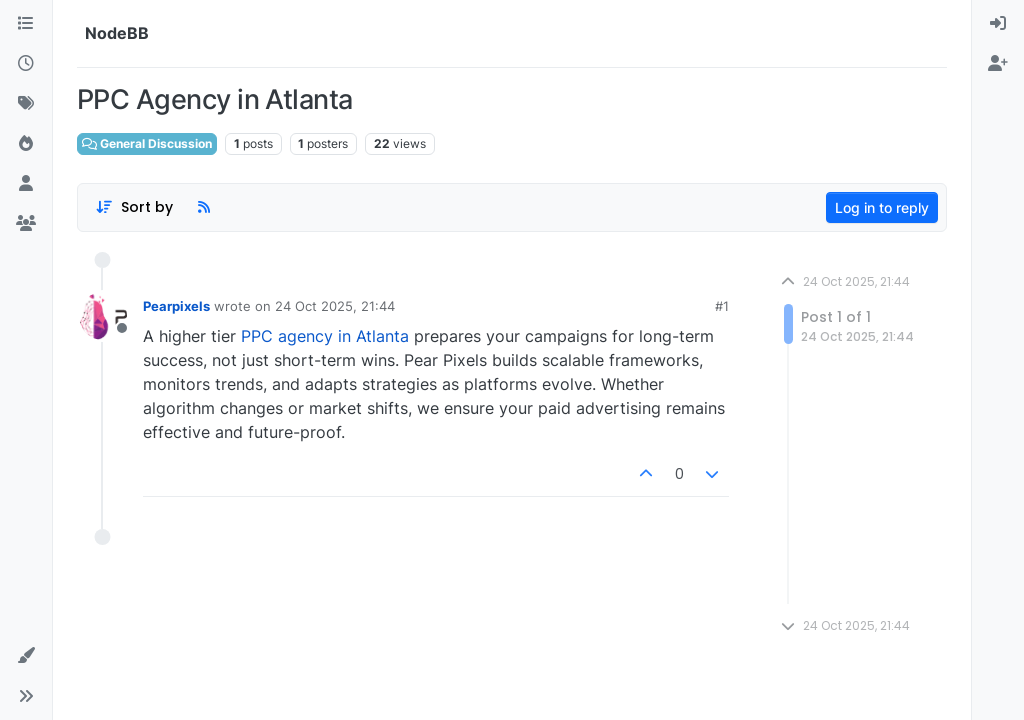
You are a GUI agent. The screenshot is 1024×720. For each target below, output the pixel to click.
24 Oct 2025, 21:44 (335, 306)
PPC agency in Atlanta (325, 336)
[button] (26, 656)
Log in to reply (882, 207)
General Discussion (147, 143)
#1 (722, 306)
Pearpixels (176, 306)
